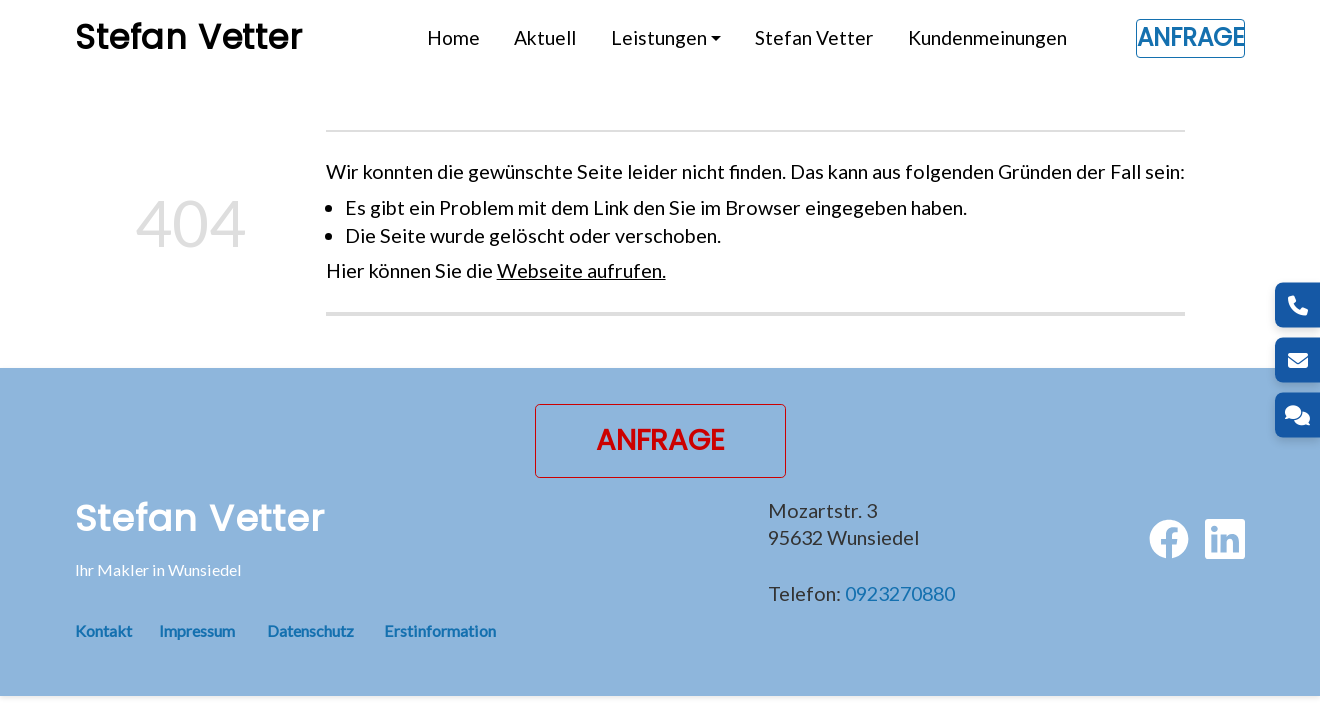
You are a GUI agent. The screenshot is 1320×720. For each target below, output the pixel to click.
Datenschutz (310, 630)
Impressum (197, 630)
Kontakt (117, 630)
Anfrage (1190, 37)
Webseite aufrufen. (581, 270)
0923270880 (900, 593)
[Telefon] (1297, 305)
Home (453, 37)
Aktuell (545, 37)
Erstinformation (440, 630)
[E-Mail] (1297, 360)
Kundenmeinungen (987, 37)
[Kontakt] (1297, 415)
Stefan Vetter (814, 37)
